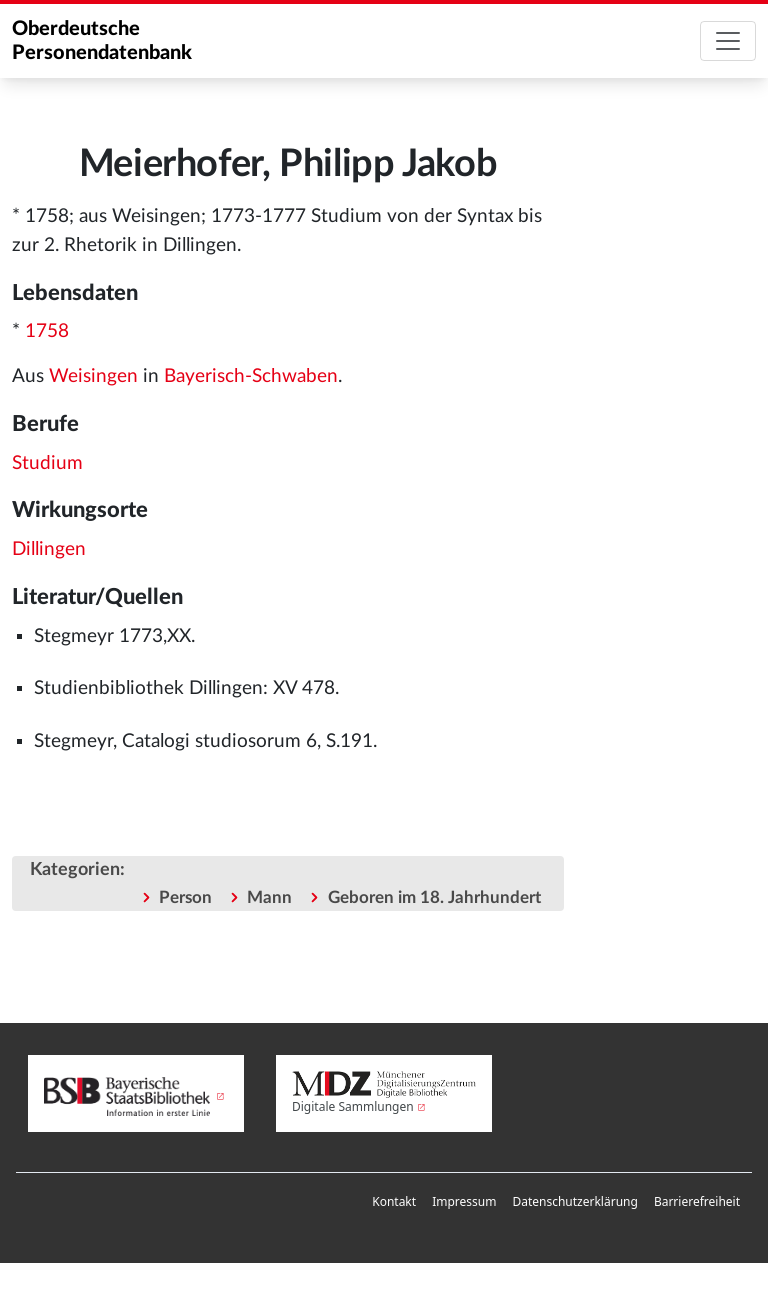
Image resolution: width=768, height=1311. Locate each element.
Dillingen (49, 549)
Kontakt (394, 1201)
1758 (47, 331)
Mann (269, 897)
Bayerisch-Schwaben (251, 376)
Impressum (464, 1201)
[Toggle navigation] (728, 41)
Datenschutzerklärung (574, 1201)
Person (185, 897)
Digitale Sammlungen (353, 1106)
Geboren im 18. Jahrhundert (434, 897)
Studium (47, 463)
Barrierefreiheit (697, 1201)
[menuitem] (394, 1202)
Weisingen (93, 376)
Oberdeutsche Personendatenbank (102, 41)
